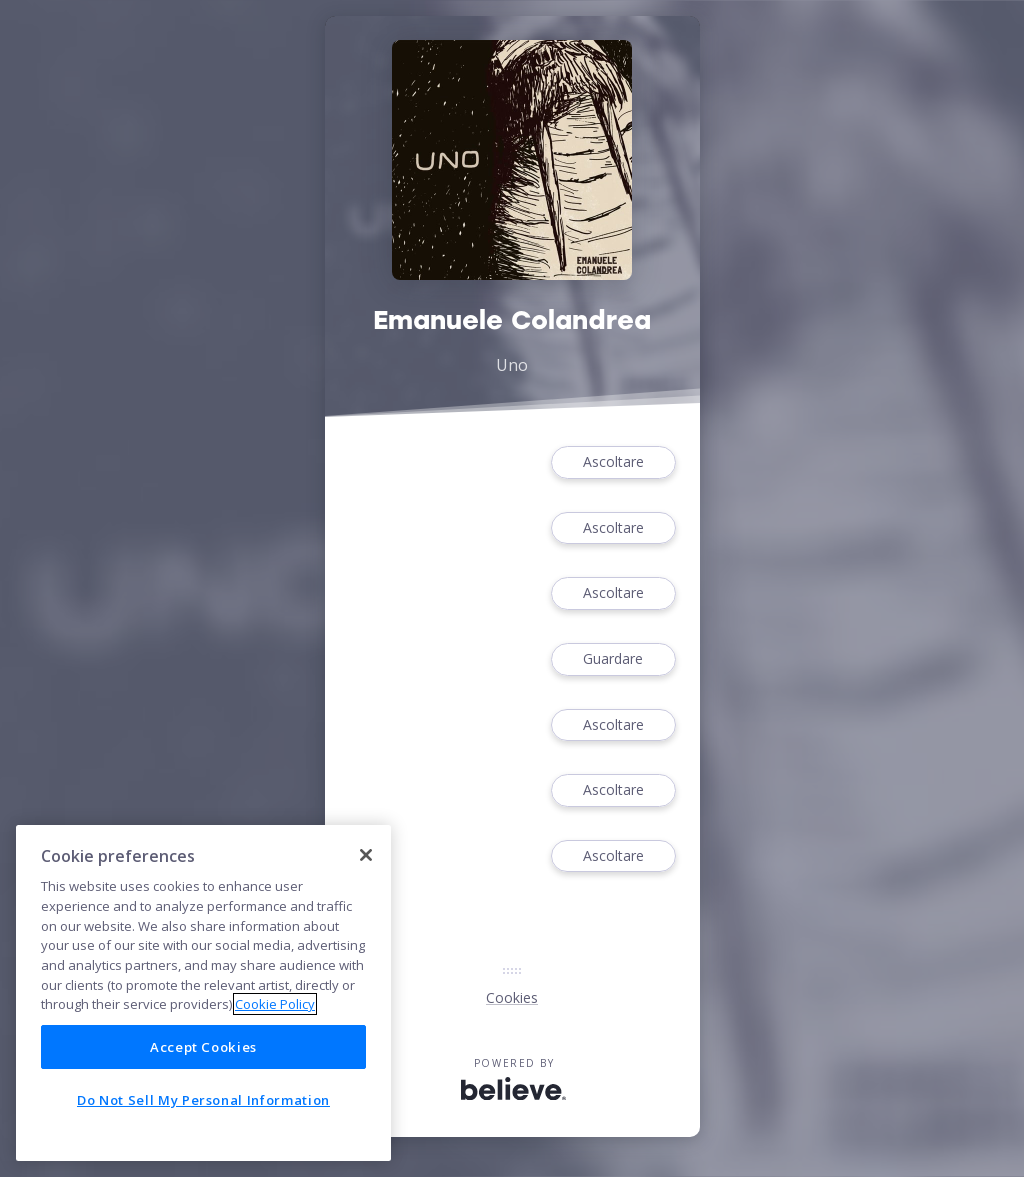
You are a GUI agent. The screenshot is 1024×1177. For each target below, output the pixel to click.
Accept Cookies (203, 1047)
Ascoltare (613, 462)
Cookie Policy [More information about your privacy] (275, 1004)
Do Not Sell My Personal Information (203, 1100)
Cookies (512, 997)
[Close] (366, 855)
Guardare (613, 659)
